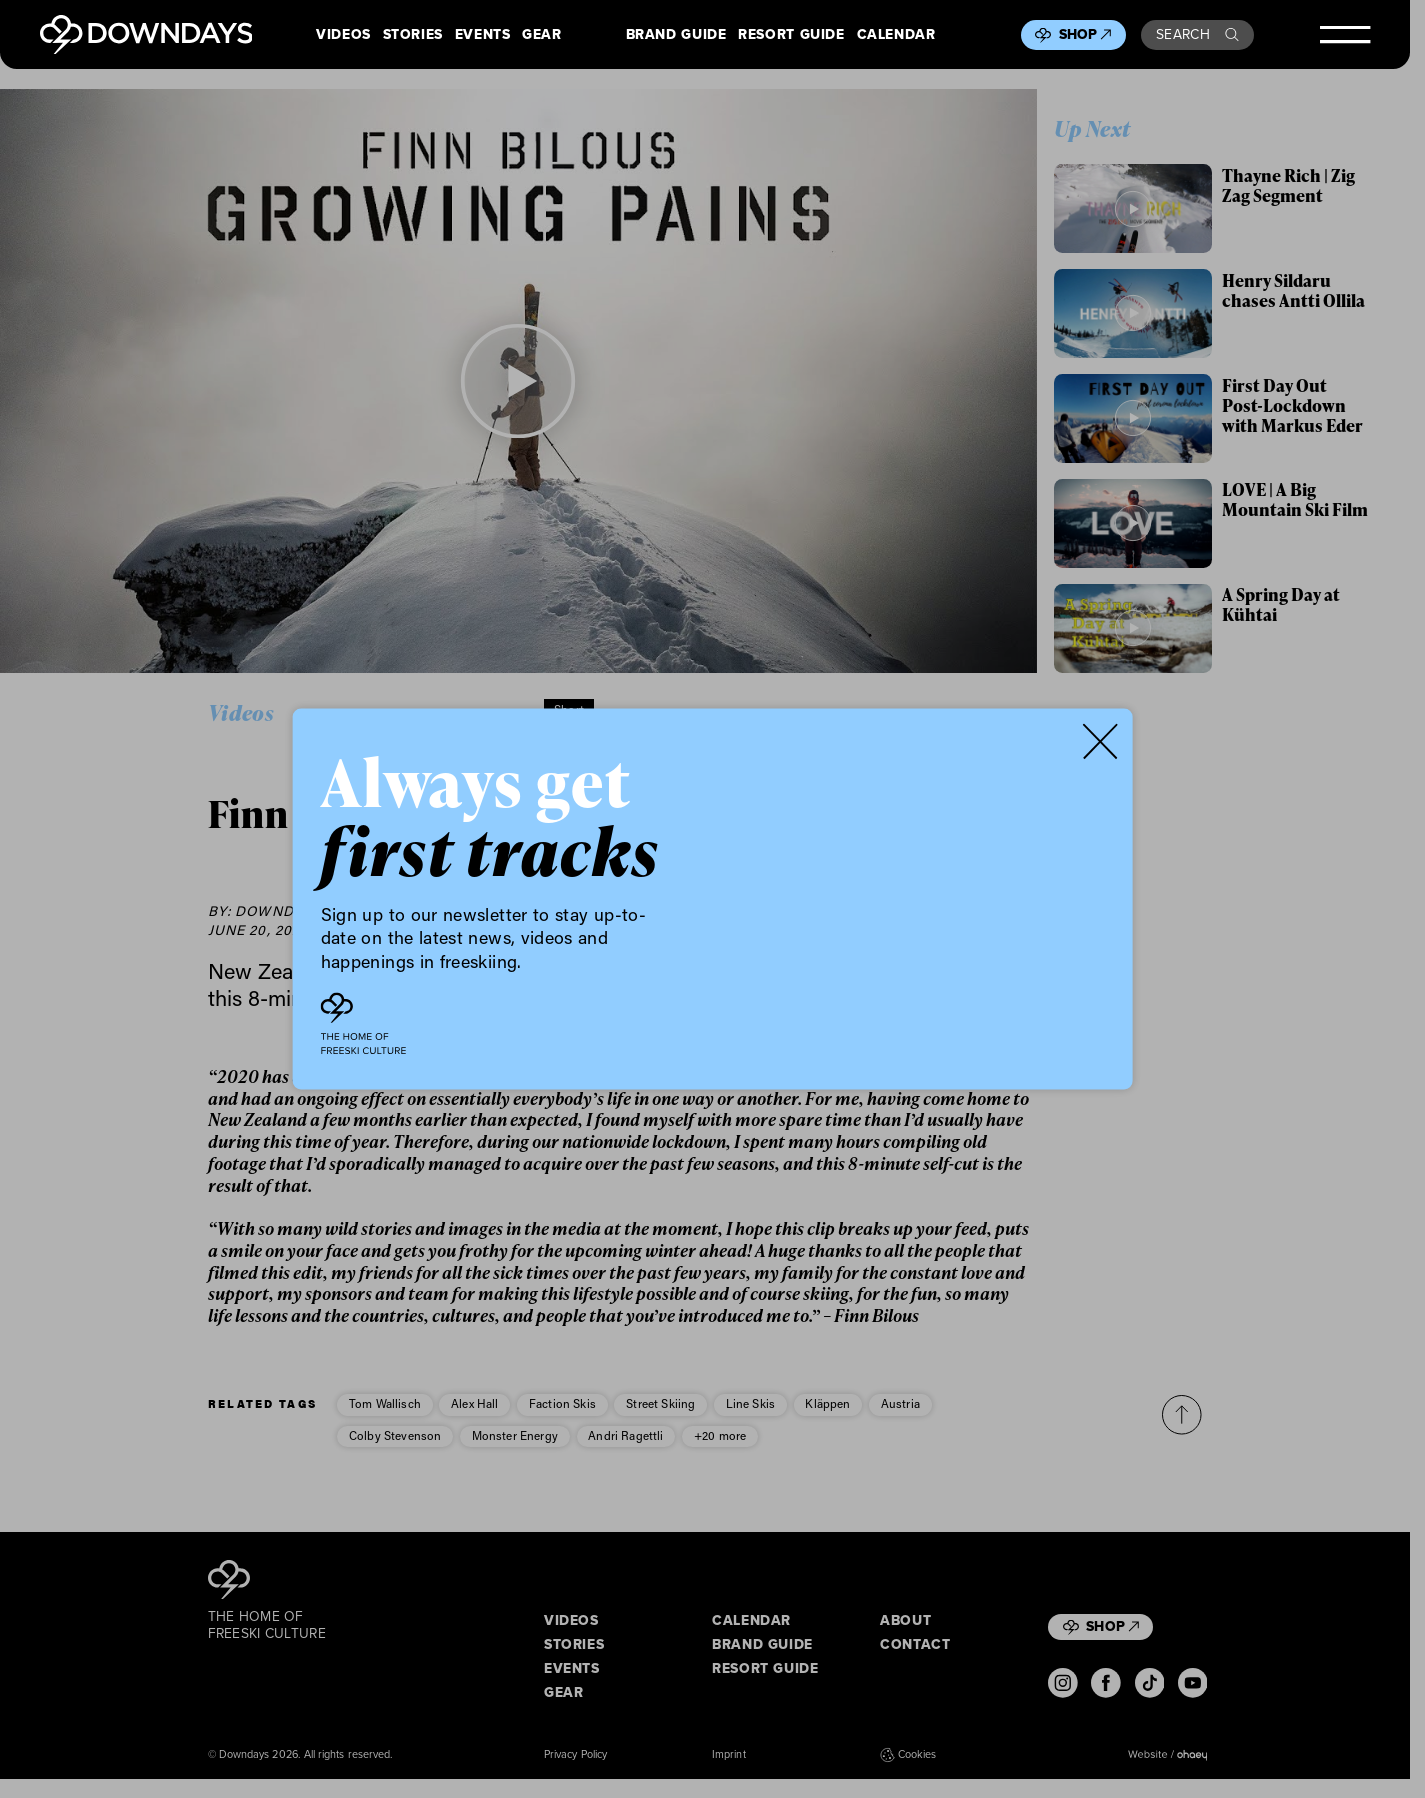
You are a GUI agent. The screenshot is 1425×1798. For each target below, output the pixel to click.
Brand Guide (676, 35)
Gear (542, 35)
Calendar (896, 35)
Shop (1085, 34)
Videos (343, 35)
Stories (413, 35)
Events (483, 35)
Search (1197, 34)
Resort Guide (791, 35)
